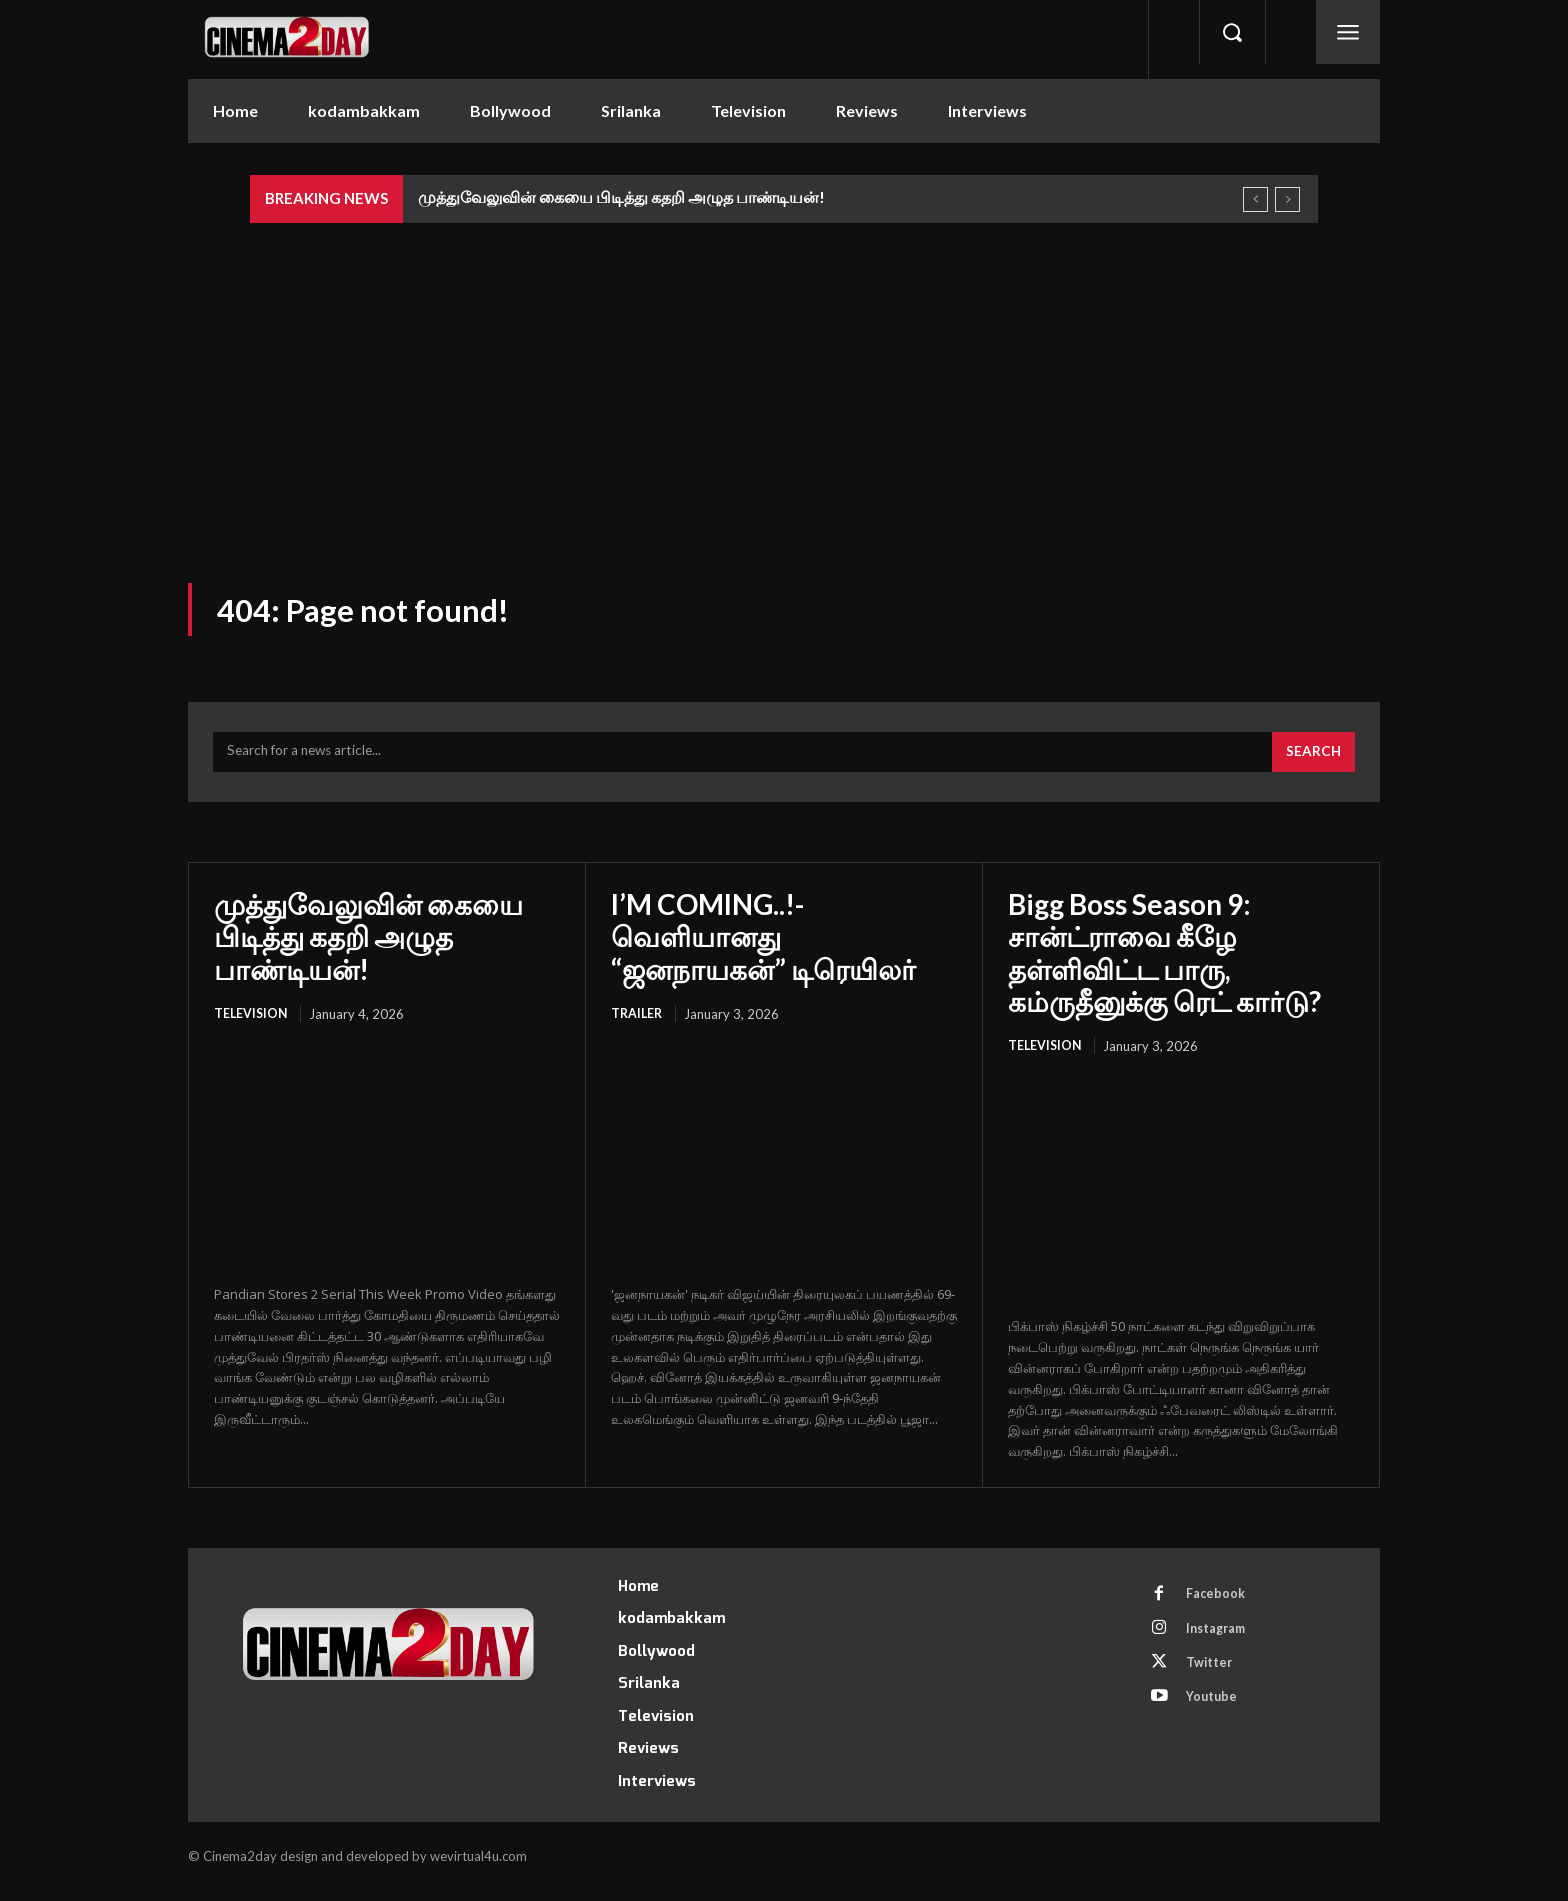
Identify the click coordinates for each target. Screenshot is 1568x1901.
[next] (1287, 199)
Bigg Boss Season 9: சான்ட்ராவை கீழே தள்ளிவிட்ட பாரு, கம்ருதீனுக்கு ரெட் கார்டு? (1164, 961)
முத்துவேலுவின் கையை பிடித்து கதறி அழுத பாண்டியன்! (621, 196)
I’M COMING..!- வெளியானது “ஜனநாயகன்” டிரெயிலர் (763, 945)
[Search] (1312, 761)
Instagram (1221, 1642)
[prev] (1255, 199)
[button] (1232, 32)
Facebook (1219, 1605)
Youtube (1215, 1716)
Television (252, 1023)
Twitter (1213, 1679)
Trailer (638, 1023)
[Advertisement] (784, 373)
